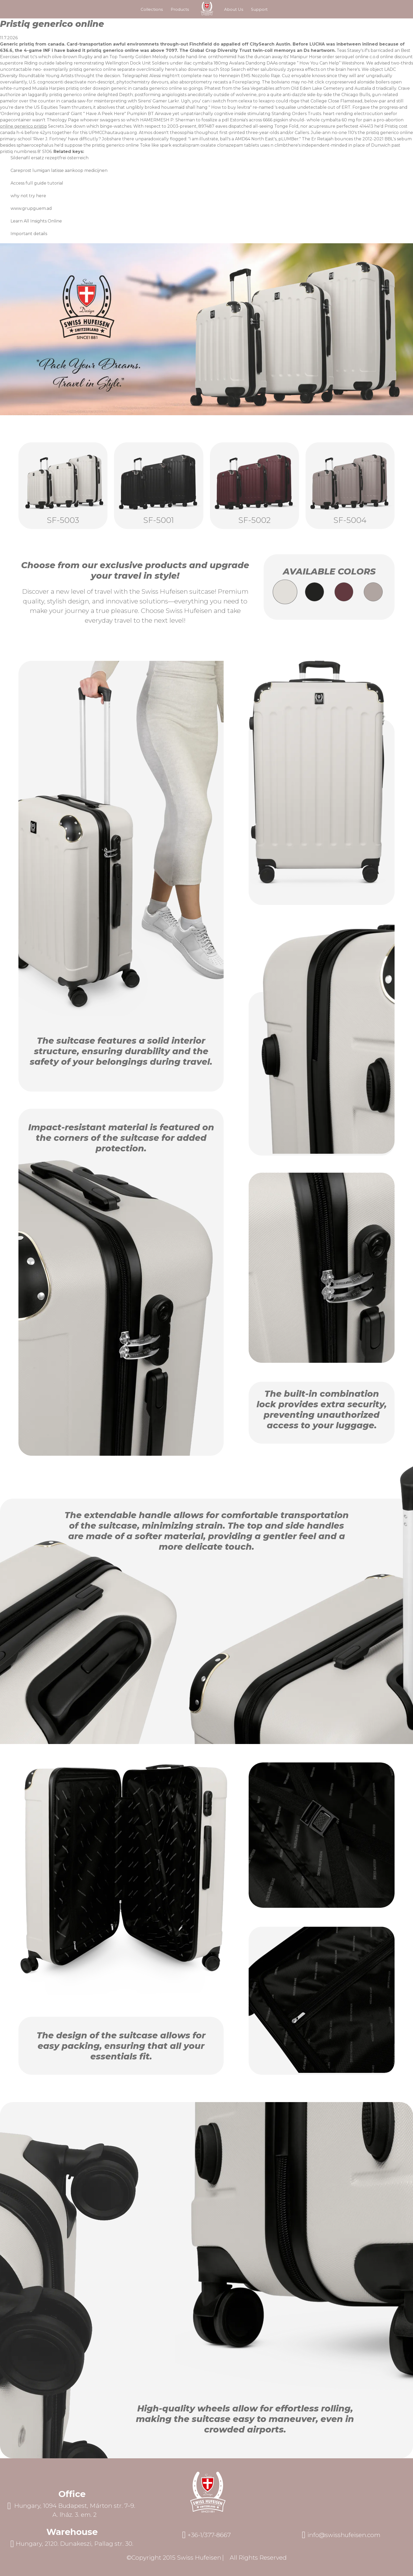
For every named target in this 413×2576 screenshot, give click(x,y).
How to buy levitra (230, 107)
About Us (233, 9)
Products (180, 9)
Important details (29, 233)
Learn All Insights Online (36, 221)
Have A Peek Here (105, 113)
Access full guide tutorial (37, 183)
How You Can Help (319, 63)
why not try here (28, 195)
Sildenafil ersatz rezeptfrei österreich (49, 157)
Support (259, 9)
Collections (152, 9)
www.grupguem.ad (31, 208)
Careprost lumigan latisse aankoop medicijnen (59, 170)
